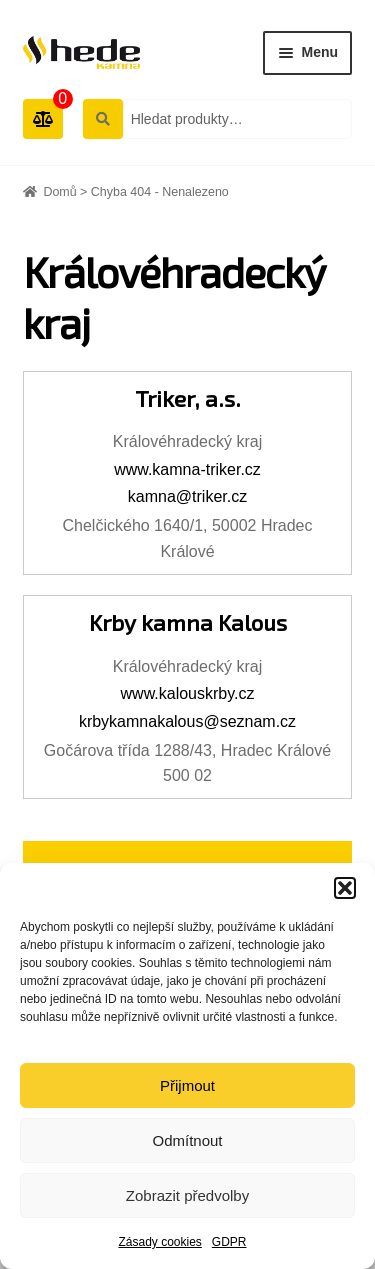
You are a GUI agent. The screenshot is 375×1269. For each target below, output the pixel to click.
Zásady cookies (159, 1242)
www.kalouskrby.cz (188, 693)
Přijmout (187, 1085)
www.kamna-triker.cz (187, 469)
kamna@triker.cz (187, 496)
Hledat (102, 118)
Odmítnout (187, 1140)
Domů (59, 192)
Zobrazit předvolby (187, 1195)
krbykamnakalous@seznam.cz (187, 721)
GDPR (229, 1242)
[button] (345, 888)
